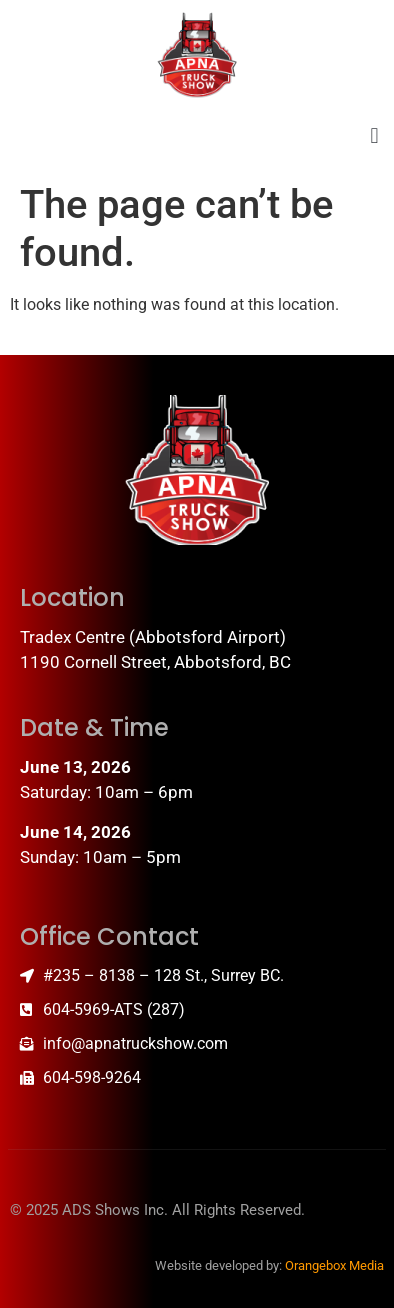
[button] (374, 136)
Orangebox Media (334, 1265)
